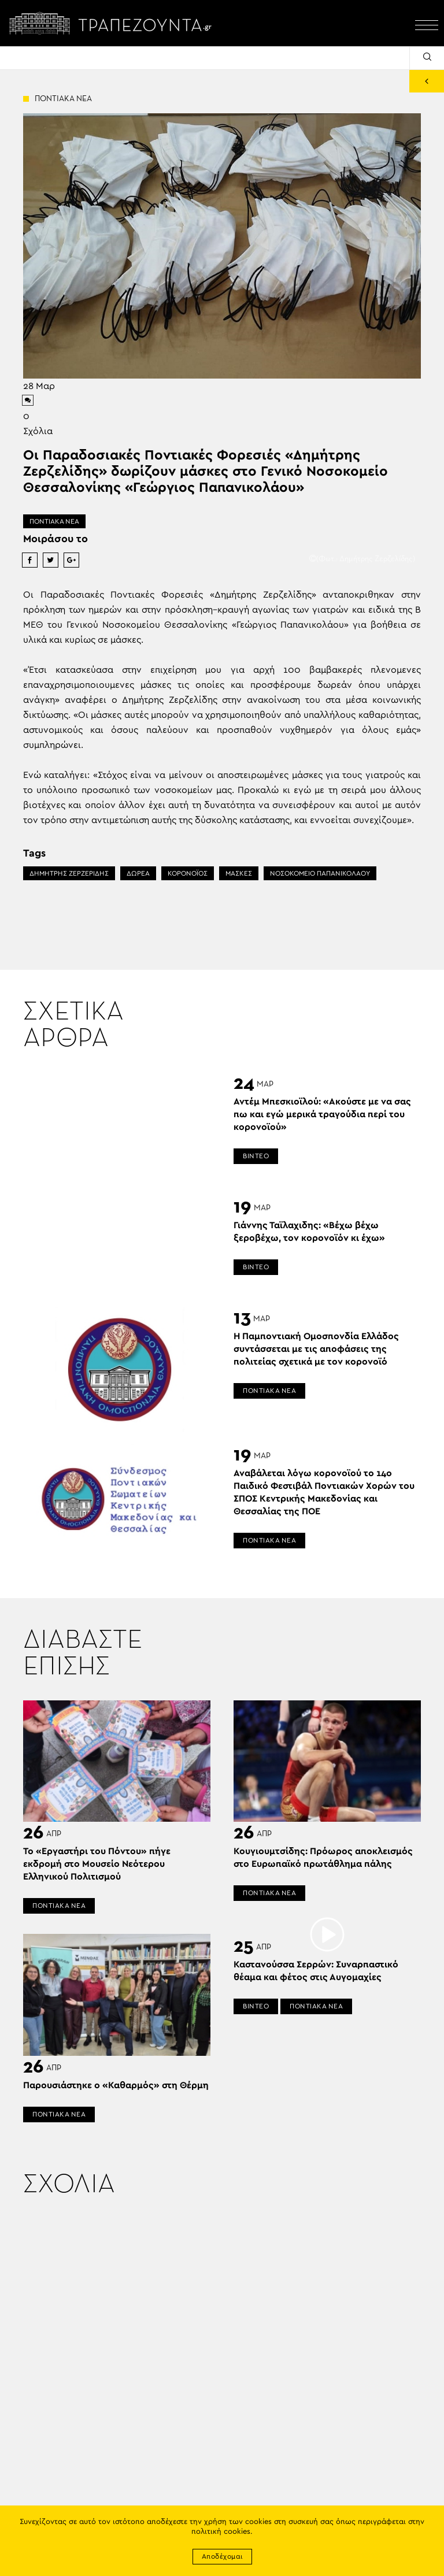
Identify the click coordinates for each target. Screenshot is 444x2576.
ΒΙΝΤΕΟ (256, 1155)
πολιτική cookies (220, 2532)
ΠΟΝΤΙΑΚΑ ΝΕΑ (54, 521)
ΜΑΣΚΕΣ (238, 873)
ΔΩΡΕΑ (138, 873)
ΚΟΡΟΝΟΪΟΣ (188, 873)
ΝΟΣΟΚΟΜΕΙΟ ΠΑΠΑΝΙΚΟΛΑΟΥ (320, 873)
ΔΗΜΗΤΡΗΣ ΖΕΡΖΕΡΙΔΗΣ (69, 873)
